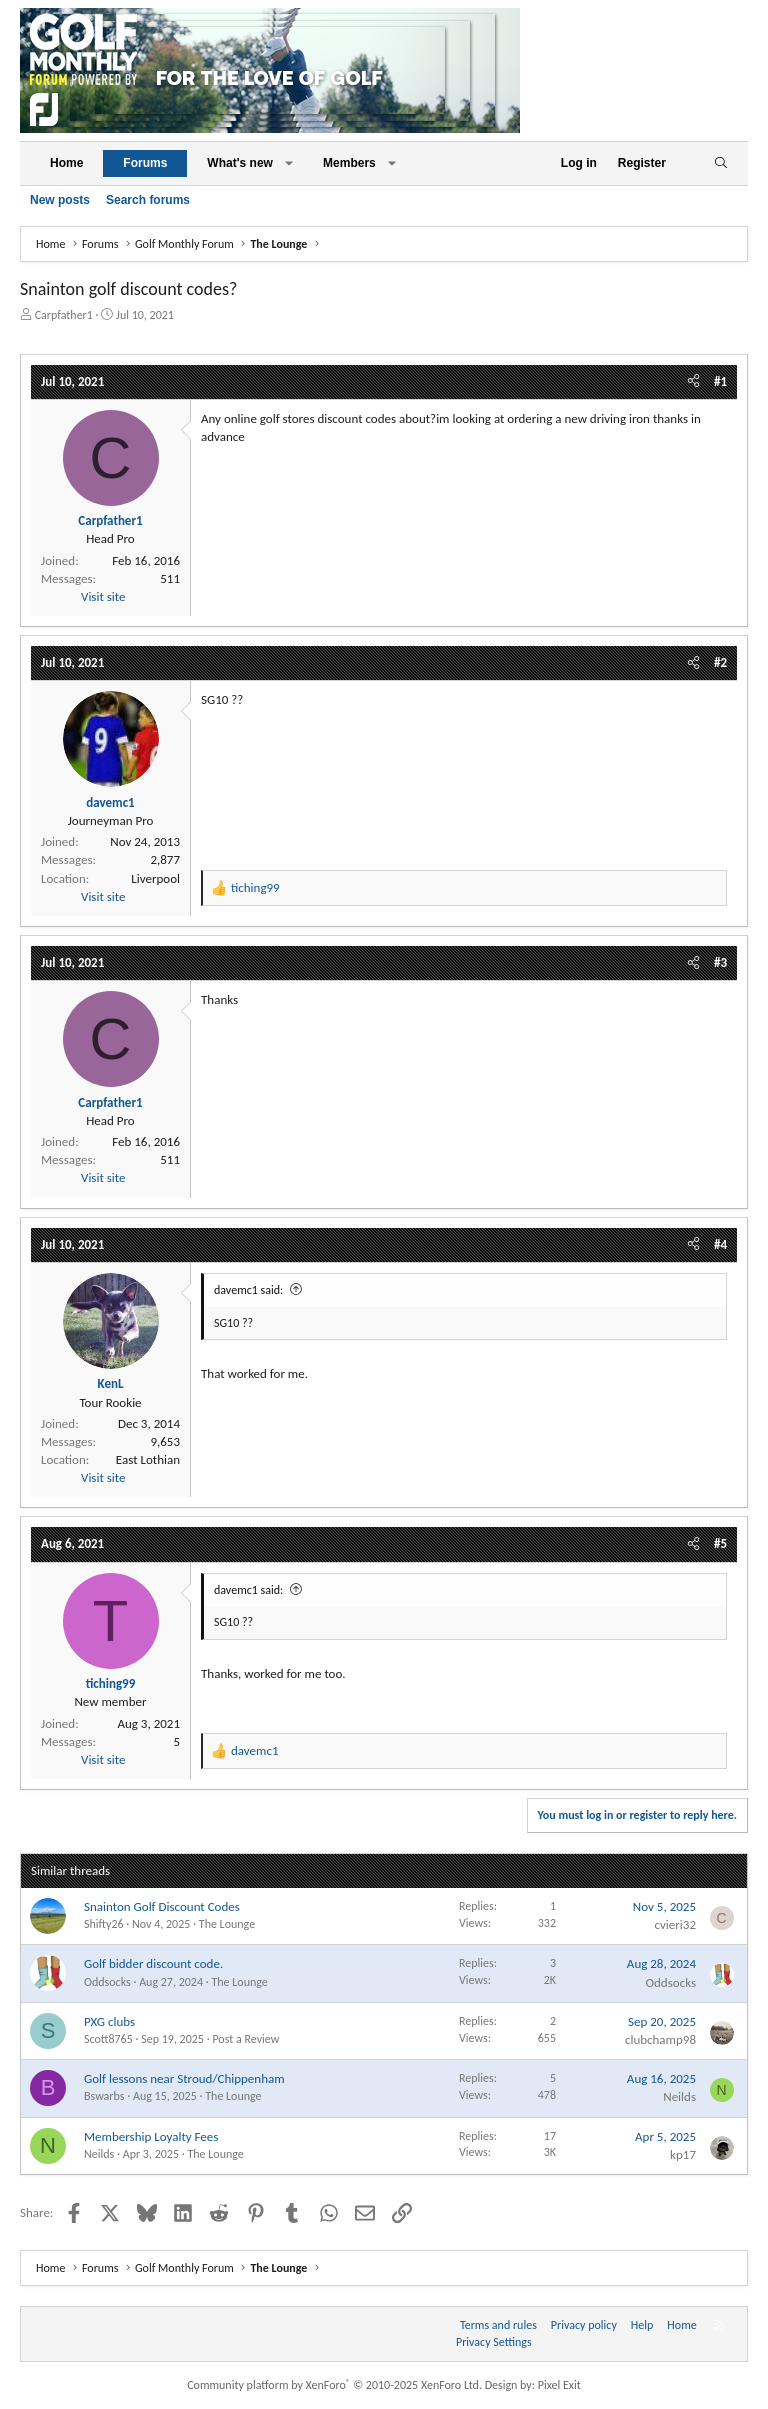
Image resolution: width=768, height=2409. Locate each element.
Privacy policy (584, 2325)
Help (642, 2325)
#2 (720, 662)
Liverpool (155, 878)
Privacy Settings (494, 2342)
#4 (720, 1244)
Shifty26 (104, 1924)
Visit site (103, 596)
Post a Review (245, 2039)
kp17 (683, 2154)
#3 (720, 962)
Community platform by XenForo (334, 2385)
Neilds (679, 2096)
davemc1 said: (248, 1290)
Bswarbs (104, 2096)
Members (349, 163)
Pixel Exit (559, 2385)
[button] (289, 163)
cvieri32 (675, 1924)
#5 (720, 1543)
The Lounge (227, 1924)
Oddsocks (107, 1982)
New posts (60, 200)
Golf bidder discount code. (153, 1963)
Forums (145, 163)
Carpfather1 (64, 315)
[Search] (720, 163)
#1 (720, 381)
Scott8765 (108, 2039)
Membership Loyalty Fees (151, 2136)
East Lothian (148, 1459)
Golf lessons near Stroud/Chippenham (184, 2078)
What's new (240, 163)
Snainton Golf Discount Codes (162, 1906)
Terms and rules (498, 2325)
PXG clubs (109, 2021)
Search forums (148, 200)
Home (66, 163)
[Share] (693, 382)
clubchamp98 (660, 2039)
